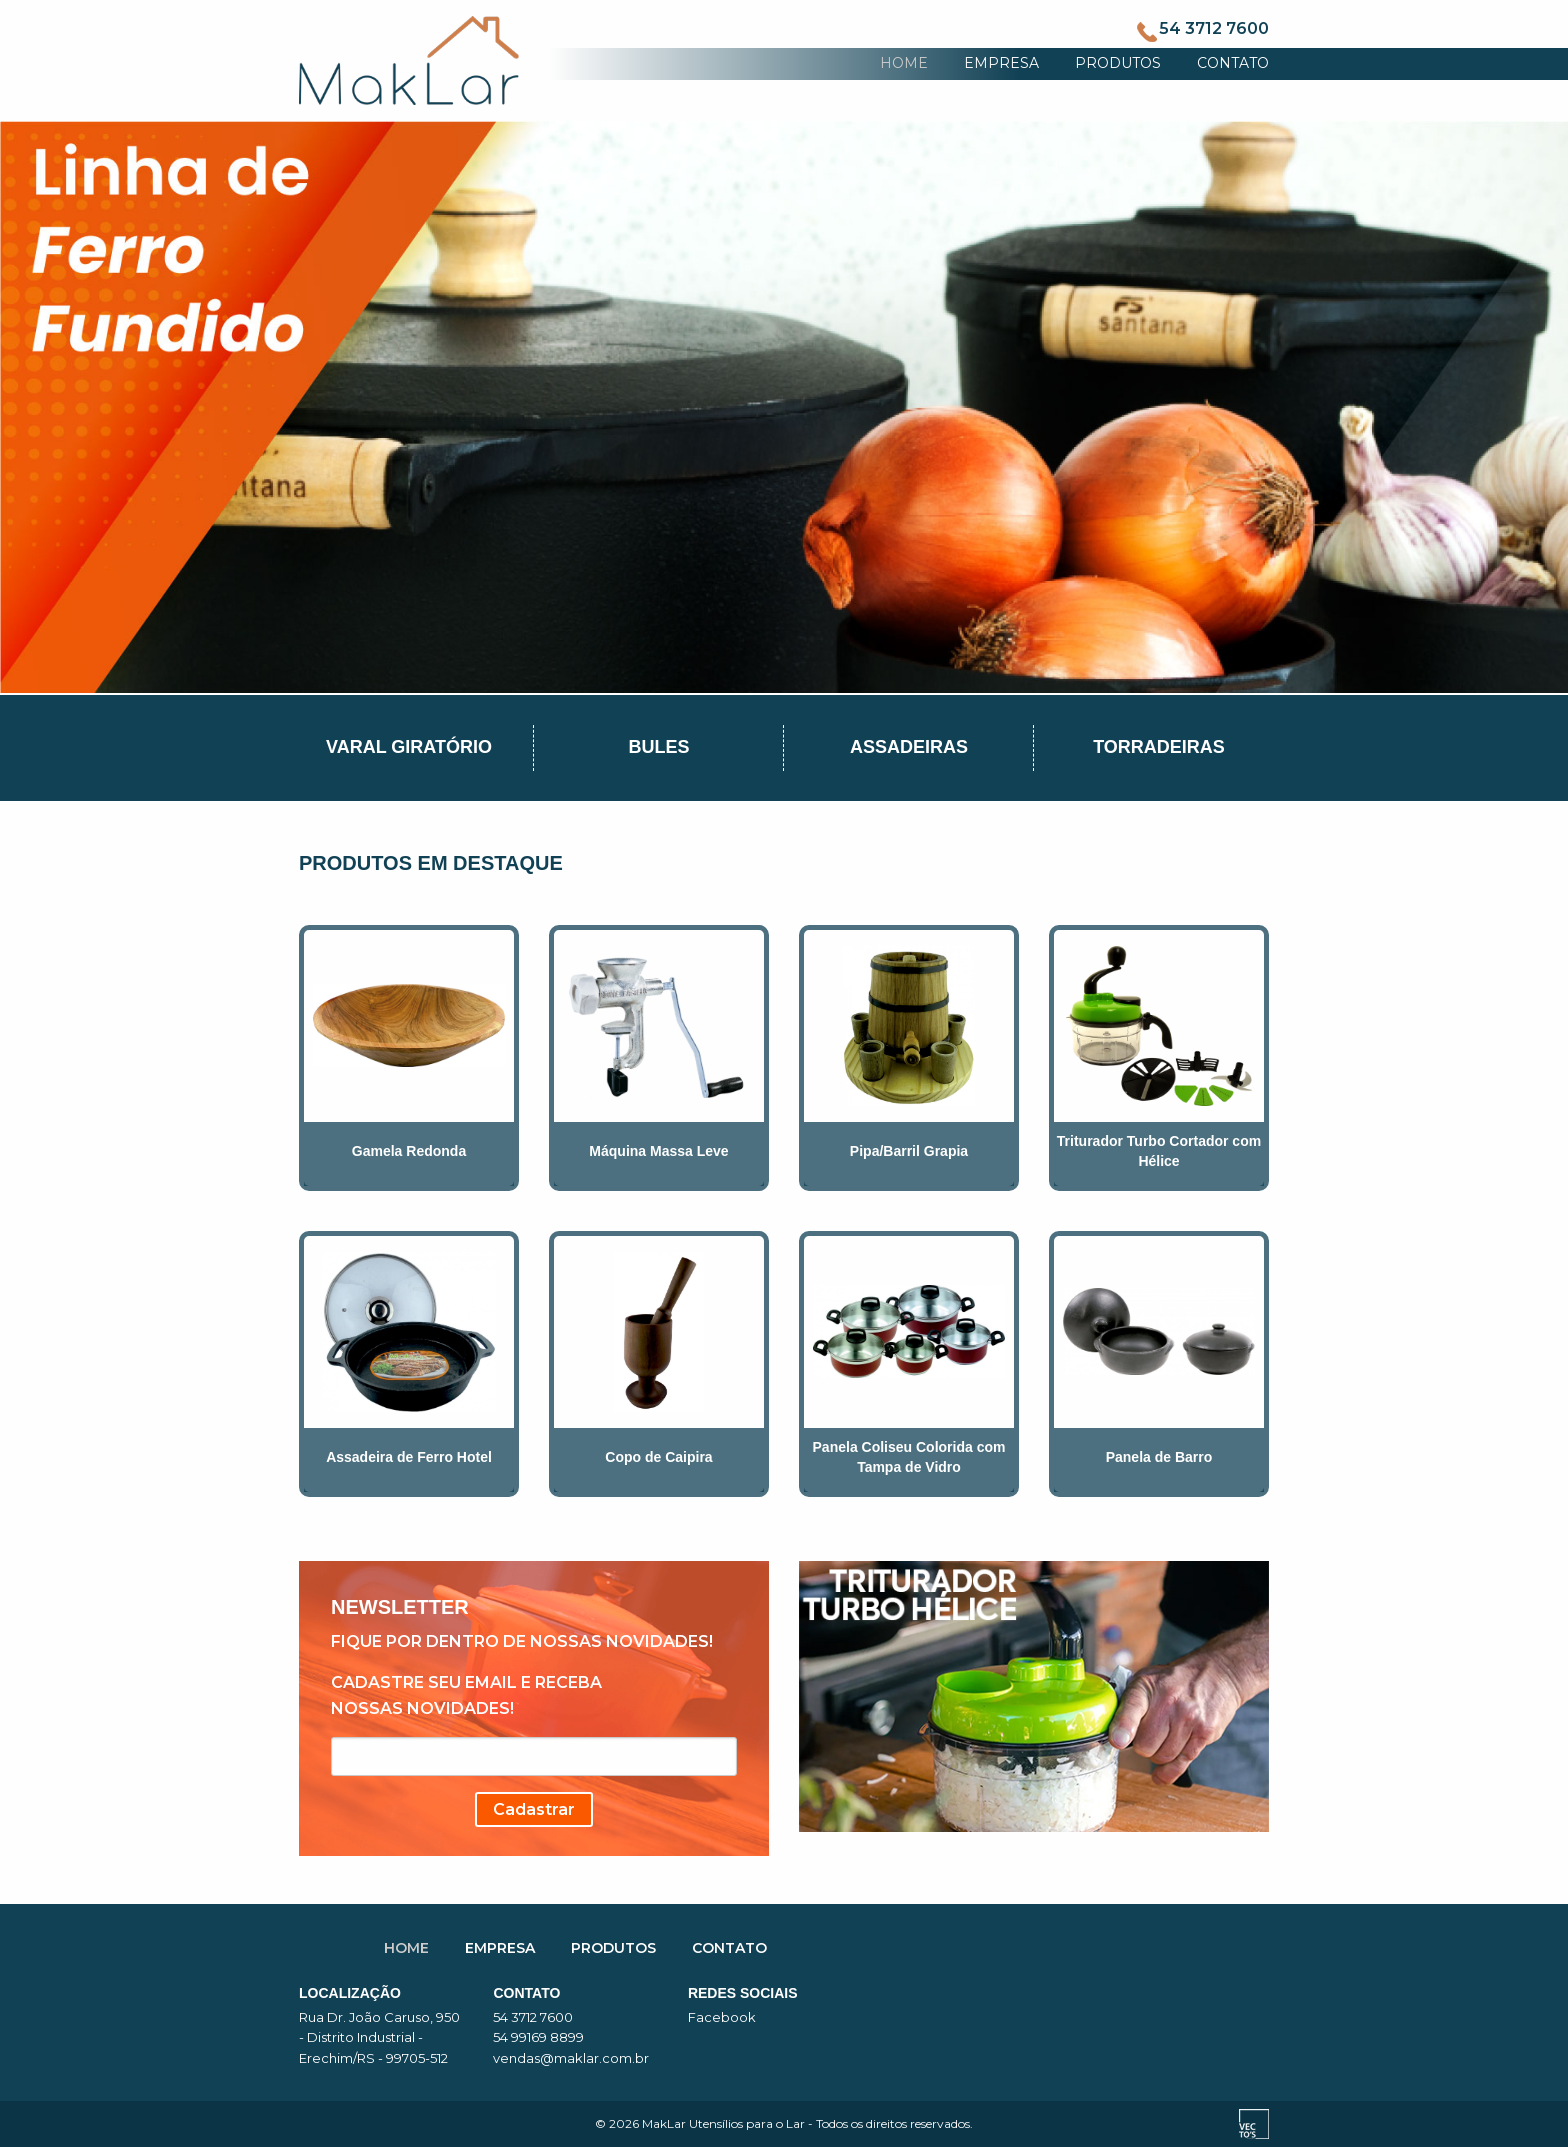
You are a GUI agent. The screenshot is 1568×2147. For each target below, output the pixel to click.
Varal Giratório (409, 747)
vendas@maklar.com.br (571, 2058)
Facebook (722, 2017)
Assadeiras (909, 747)
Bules (658, 747)
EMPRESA (1001, 63)
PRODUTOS (1118, 63)
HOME (904, 63)
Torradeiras (1159, 747)
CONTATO (1233, 63)
